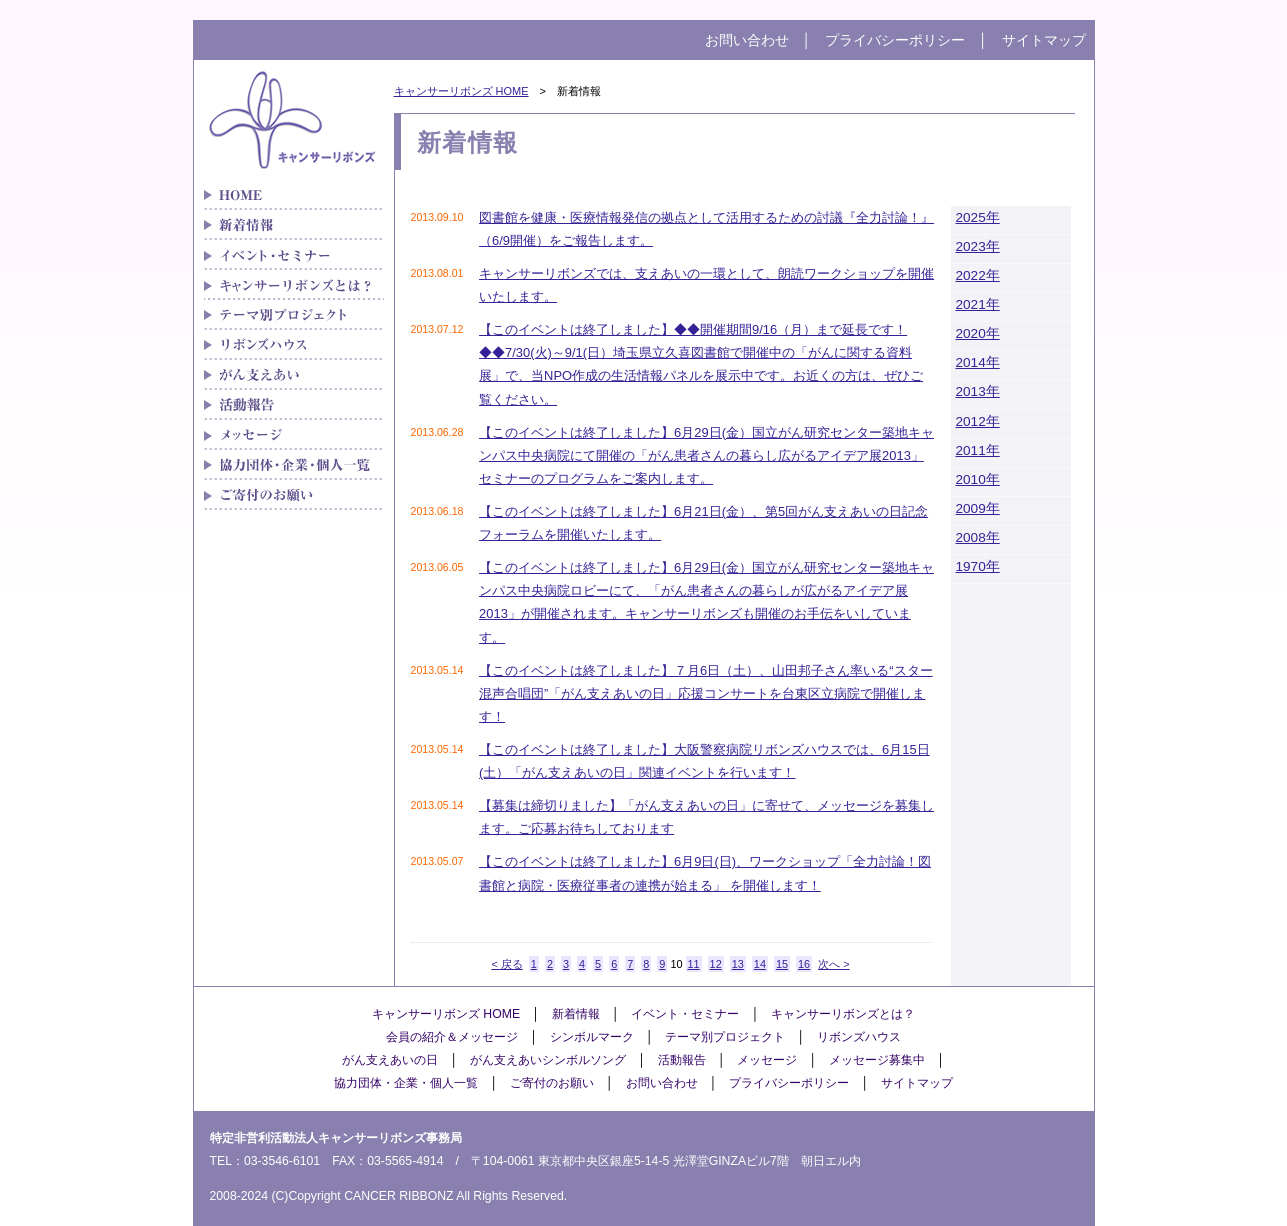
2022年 (978, 275)
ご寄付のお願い (294, 495)
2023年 (978, 246)
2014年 (978, 362)
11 (694, 964)
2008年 (978, 537)
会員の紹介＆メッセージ (452, 1037)
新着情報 (294, 225)
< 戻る (506, 964)
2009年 (978, 508)
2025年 (978, 217)
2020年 (978, 333)
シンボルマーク (592, 1037)
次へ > (833, 964)
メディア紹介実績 (294, 405)
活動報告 (682, 1060)
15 (782, 964)
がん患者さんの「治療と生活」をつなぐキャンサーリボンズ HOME (294, 195)
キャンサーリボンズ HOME (461, 91)
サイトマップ (1044, 40)
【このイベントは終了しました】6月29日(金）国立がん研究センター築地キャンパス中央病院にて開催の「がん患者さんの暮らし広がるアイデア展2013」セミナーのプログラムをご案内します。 (706, 455)
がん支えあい (294, 375)
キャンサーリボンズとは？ (294, 285)
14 (760, 964)
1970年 (978, 566)
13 (738, 964)
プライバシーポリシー (895, 40)
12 (716, 964)
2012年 (978, 421)
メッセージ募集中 (877, 1060)
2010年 (978, 479)
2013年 (978, 391)
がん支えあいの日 (390, 1060)
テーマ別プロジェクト (294, 315)
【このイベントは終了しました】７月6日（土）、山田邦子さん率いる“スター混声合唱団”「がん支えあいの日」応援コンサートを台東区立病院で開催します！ (705, 693)
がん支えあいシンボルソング (548, 1060)
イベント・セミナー (294, 255)
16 (804, 964)
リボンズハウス (294, 345)
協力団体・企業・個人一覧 (294, 465)
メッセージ (294, 435)
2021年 (978, 304)
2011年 (978, 450)
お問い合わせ (747, 40)
